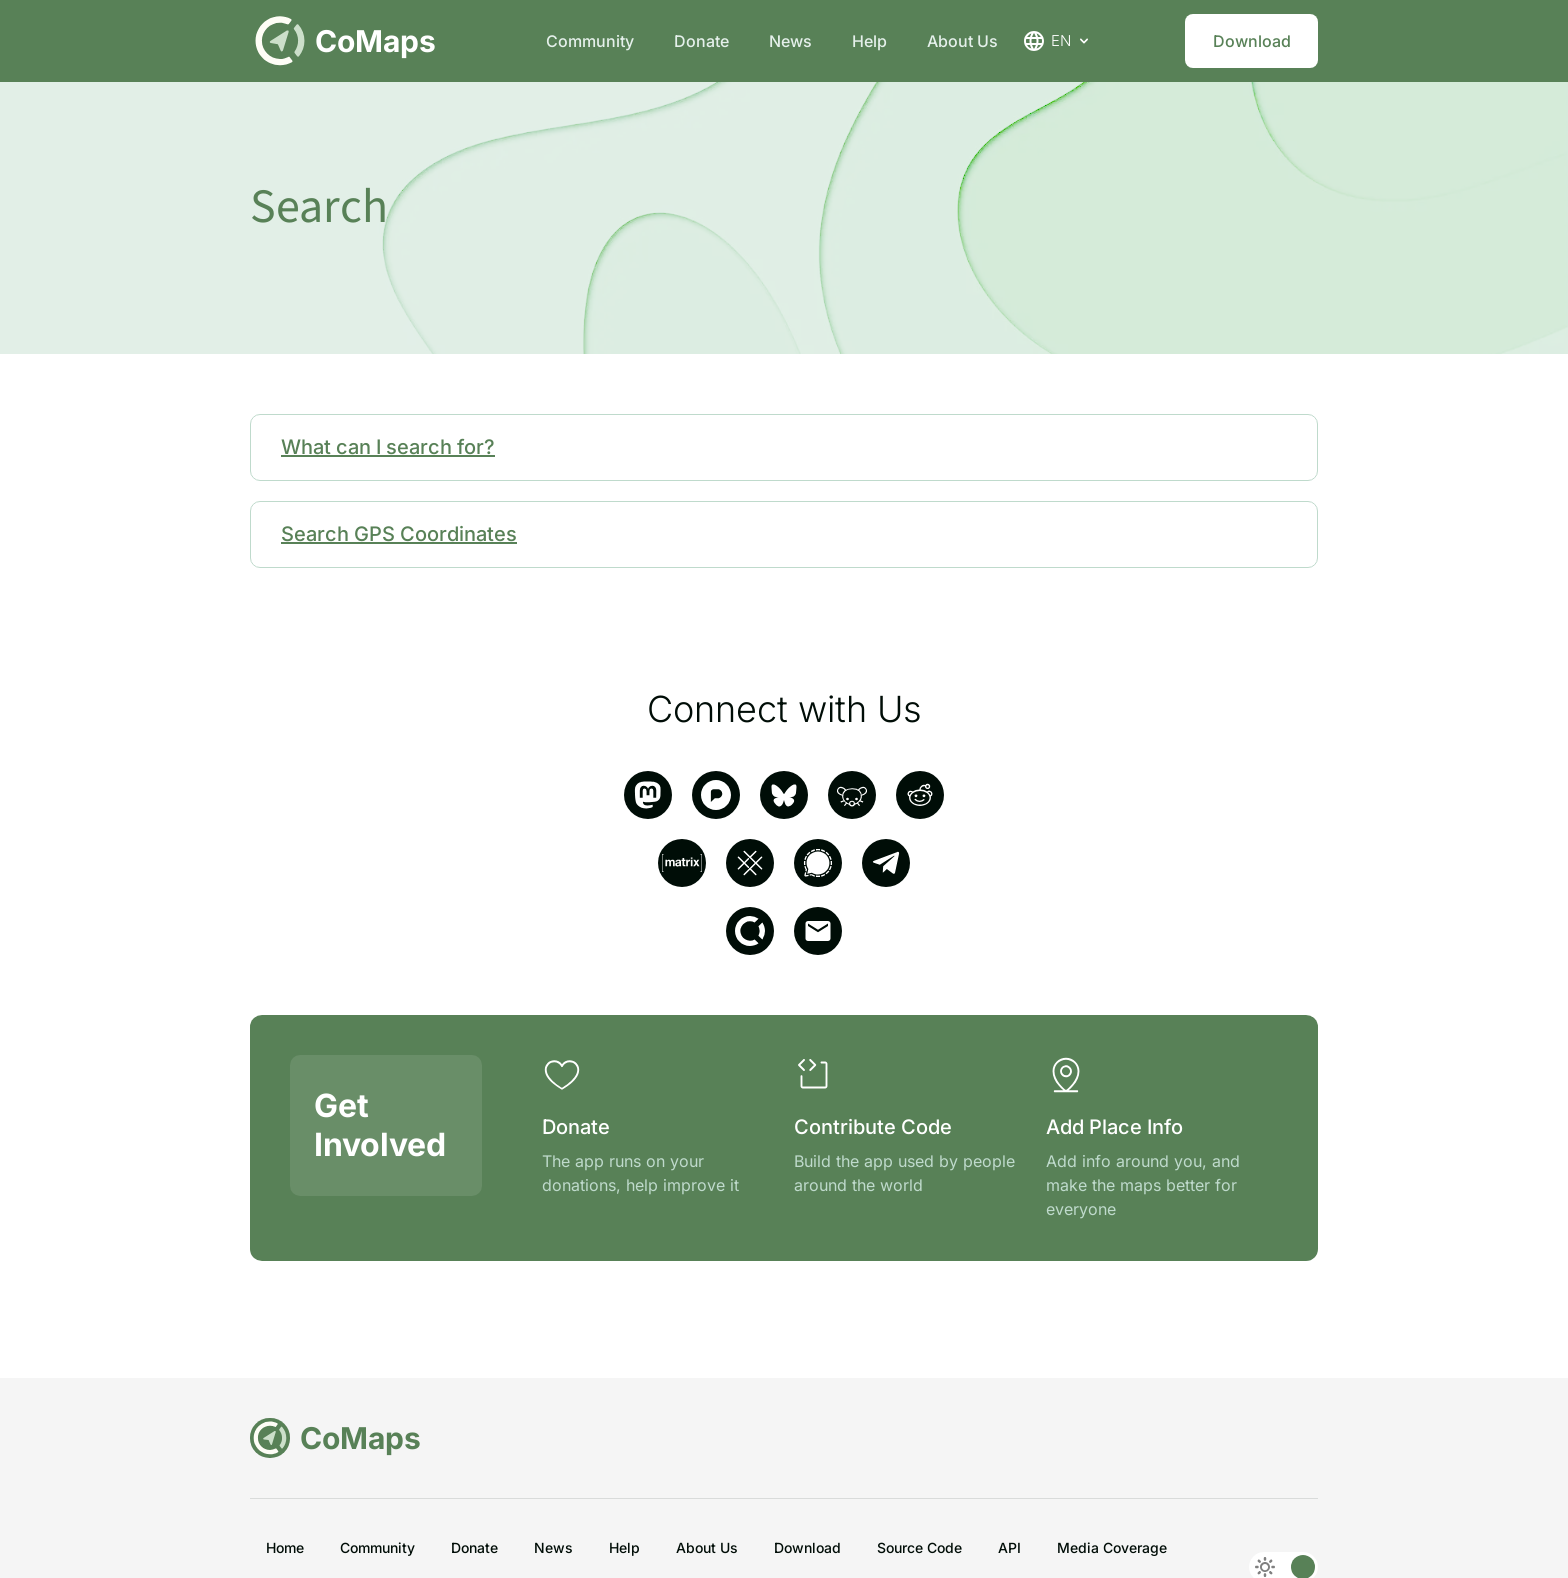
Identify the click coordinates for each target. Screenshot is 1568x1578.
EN (1057, 41)
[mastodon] (648, 795)
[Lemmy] (852, 795)
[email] (818, 931)
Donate (701, 41)
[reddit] (920, 795)
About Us (962, 41)
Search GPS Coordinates (399, 534)
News (790, 41)
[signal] (818, 863)
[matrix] (682, 863)
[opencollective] (750, 931)
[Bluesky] (784, 795)
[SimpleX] (750, 863)
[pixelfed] (716, 795)
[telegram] (886, 863)
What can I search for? (388, 447)
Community (590, 41)
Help (869, 41)
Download (1252, 41)
